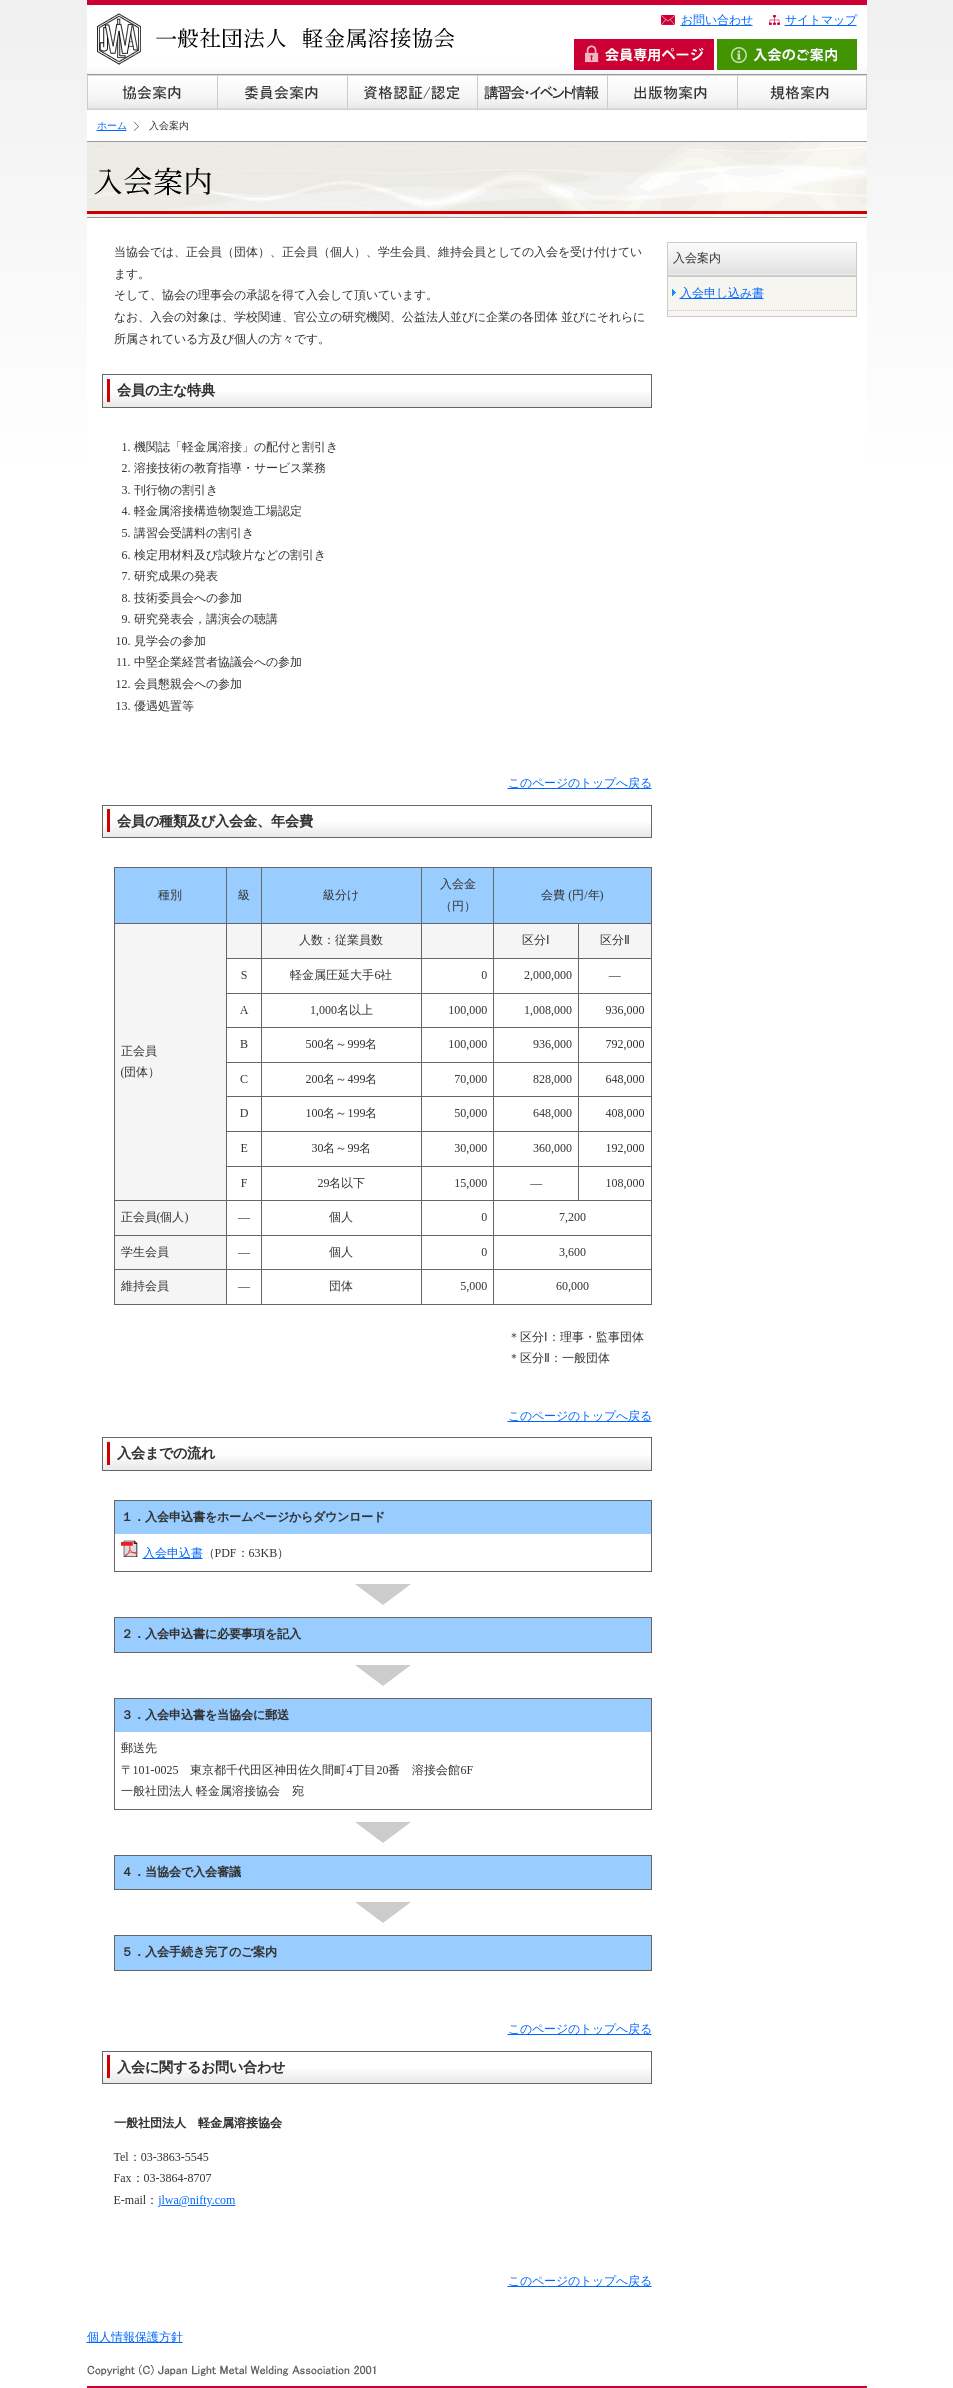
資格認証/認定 (412, 92)
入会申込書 (173, 1553)
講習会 (542, 92)
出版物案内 (672, 92)
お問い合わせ (717, 20)
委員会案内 (282, 92)
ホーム (112, 125)
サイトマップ (821, 20)
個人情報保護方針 (135, 2337)
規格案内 (802, 92)
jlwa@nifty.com (196, 2200)
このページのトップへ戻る (580, 783)
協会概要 (152, 92)
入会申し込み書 (722, 293)
